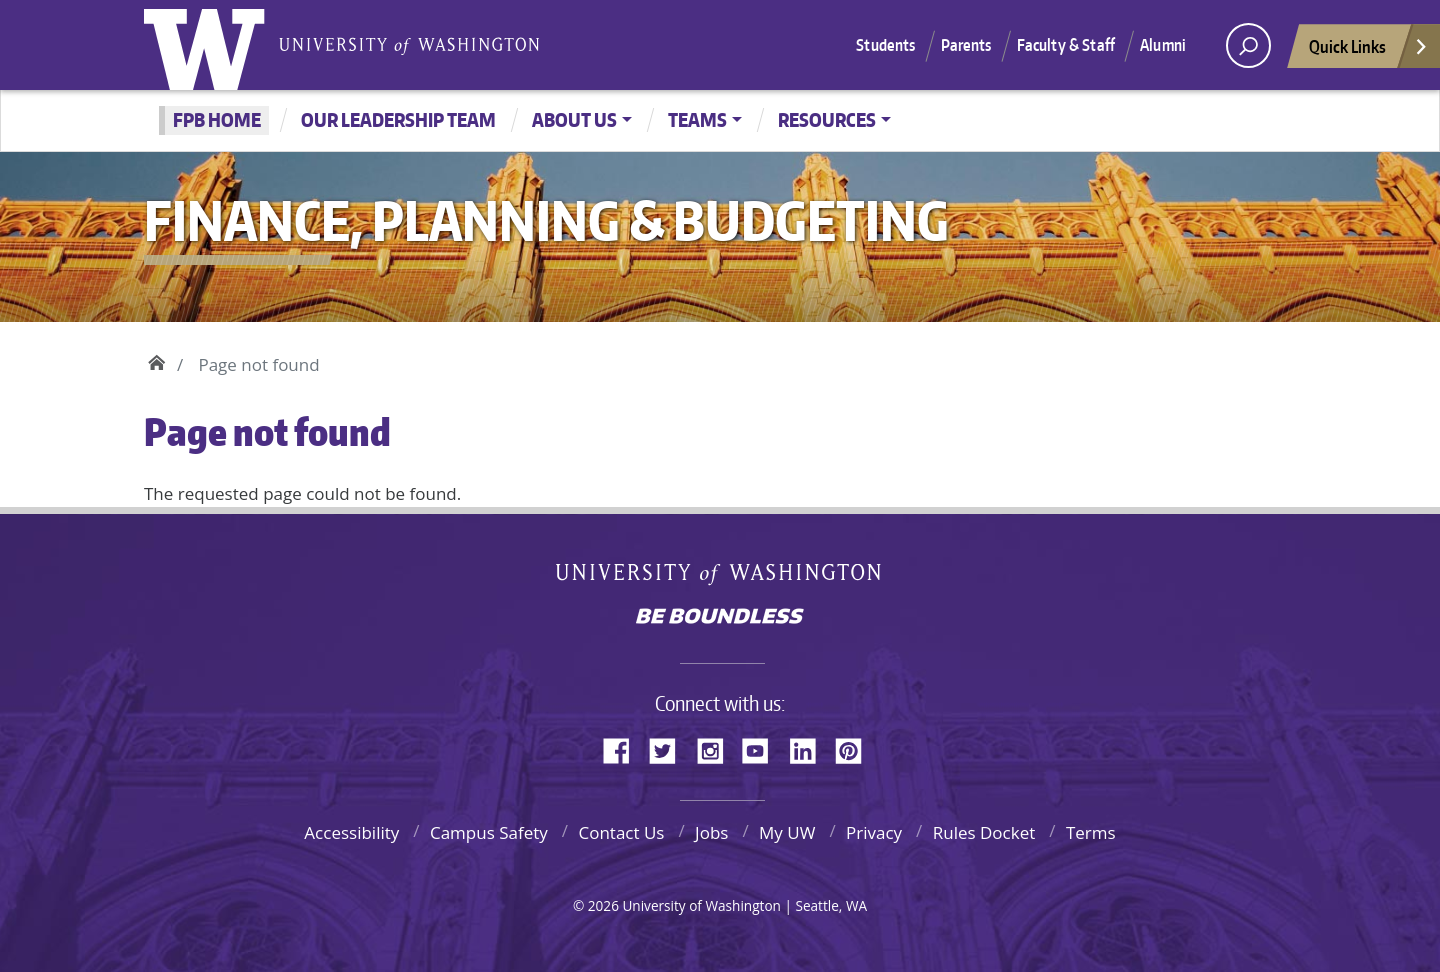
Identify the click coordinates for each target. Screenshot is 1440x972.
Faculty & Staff (1066, 45)
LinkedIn (810, 748)
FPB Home (217, 119)
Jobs (711, 832)
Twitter (670, 748)
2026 (603, 905)
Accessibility (351, 832)
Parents (966, 45)
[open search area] (1248, 45)
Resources (827, 119)
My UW (787, 832)
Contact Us (621, 832)
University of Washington (209, 45)
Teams (697, 119)
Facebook (624, 748)
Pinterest (856, 748)
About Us (574, 119)
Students (885, 45)
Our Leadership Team (398, 119)
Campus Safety (489, 832)
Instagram (717, 748)
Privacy (874, 832)
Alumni (1163, 45)
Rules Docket (984, 832)
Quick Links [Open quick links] (1369, 51)
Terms (1091, 832)
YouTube (763, 748)
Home (156, 360)
